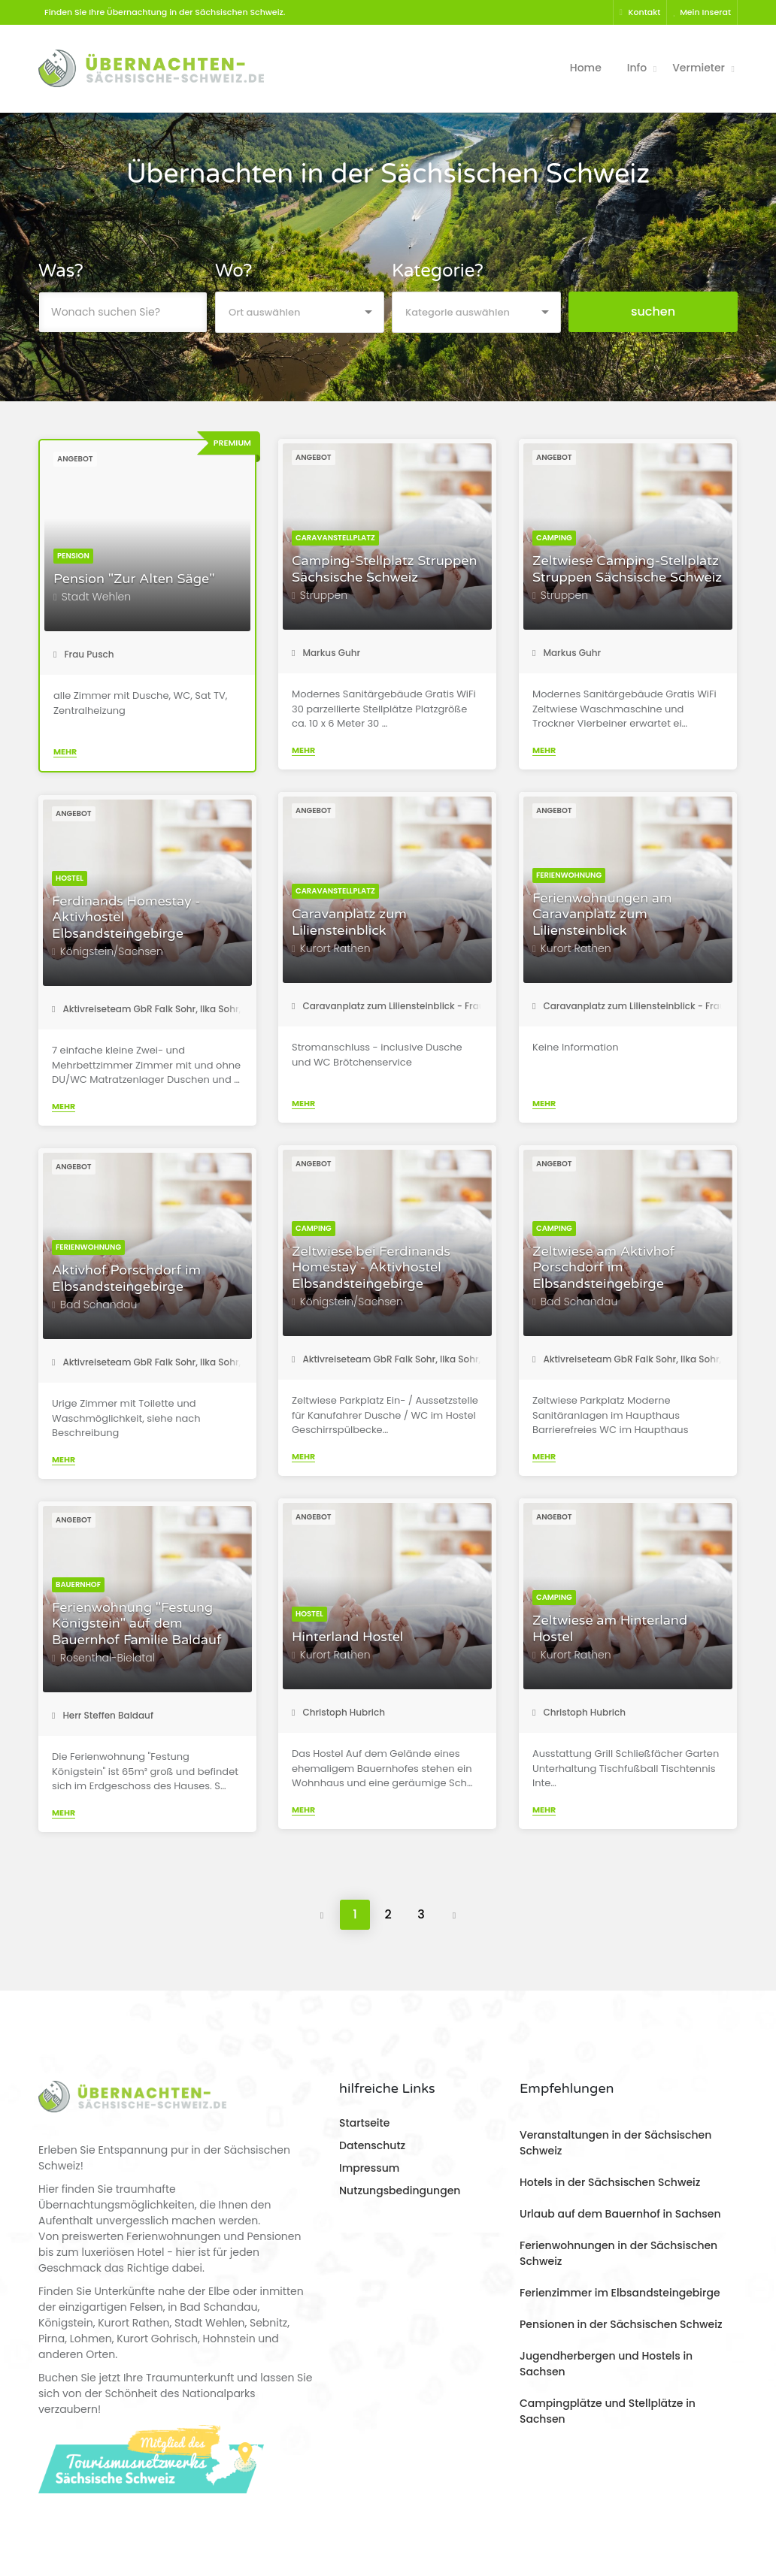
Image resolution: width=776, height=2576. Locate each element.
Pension (73, 555)
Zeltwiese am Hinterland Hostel (609, 1629)
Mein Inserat (702, 12)
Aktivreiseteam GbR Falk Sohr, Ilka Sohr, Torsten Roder (179, 1008)
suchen (653, 311)
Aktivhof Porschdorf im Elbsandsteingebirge (126, 1278)
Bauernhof (78, 1584)
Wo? (233, 271)
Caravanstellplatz (335, 537)
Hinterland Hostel (347, 1637)
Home (586, 67)
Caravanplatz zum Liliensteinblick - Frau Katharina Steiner (429, 1005)
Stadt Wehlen (96, 596)
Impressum (369, 2167)
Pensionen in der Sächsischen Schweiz (621, 2324)
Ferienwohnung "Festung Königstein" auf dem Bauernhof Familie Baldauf (137, 1624)
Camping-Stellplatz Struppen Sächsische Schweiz (384, 569)
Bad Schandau (579, 1301)
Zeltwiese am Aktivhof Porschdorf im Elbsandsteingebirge (603, 1268)
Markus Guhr (326, 652)
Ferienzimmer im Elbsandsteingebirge (620, 2292)
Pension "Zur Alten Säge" (134, 579)
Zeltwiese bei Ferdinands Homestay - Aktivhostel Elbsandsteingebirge (371, 1268)
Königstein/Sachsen (111, 951)
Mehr (65, 751)
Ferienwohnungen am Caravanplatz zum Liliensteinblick (601, 914)
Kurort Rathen (335, 948)
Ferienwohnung (569, 875)
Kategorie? (437, 271)
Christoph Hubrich (338, 1712)
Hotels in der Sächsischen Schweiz (610, 2182)
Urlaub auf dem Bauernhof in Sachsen (620, 2213)
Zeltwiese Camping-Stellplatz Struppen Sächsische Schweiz (627, 569)
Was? (60, 271)
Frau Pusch (83, 654)
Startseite (364, 2122)
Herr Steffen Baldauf (102, 1715)
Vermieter (698, 67)
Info (637, 67)
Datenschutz (372, 2145)
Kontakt (640, 12)
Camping (554, 537)
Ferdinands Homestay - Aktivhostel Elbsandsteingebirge (126, 917)
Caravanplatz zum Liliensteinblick (349, 922)
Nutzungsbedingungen (399, 2190)
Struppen (323, 595)
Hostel (69, 878)
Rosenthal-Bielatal (107, 1657)
